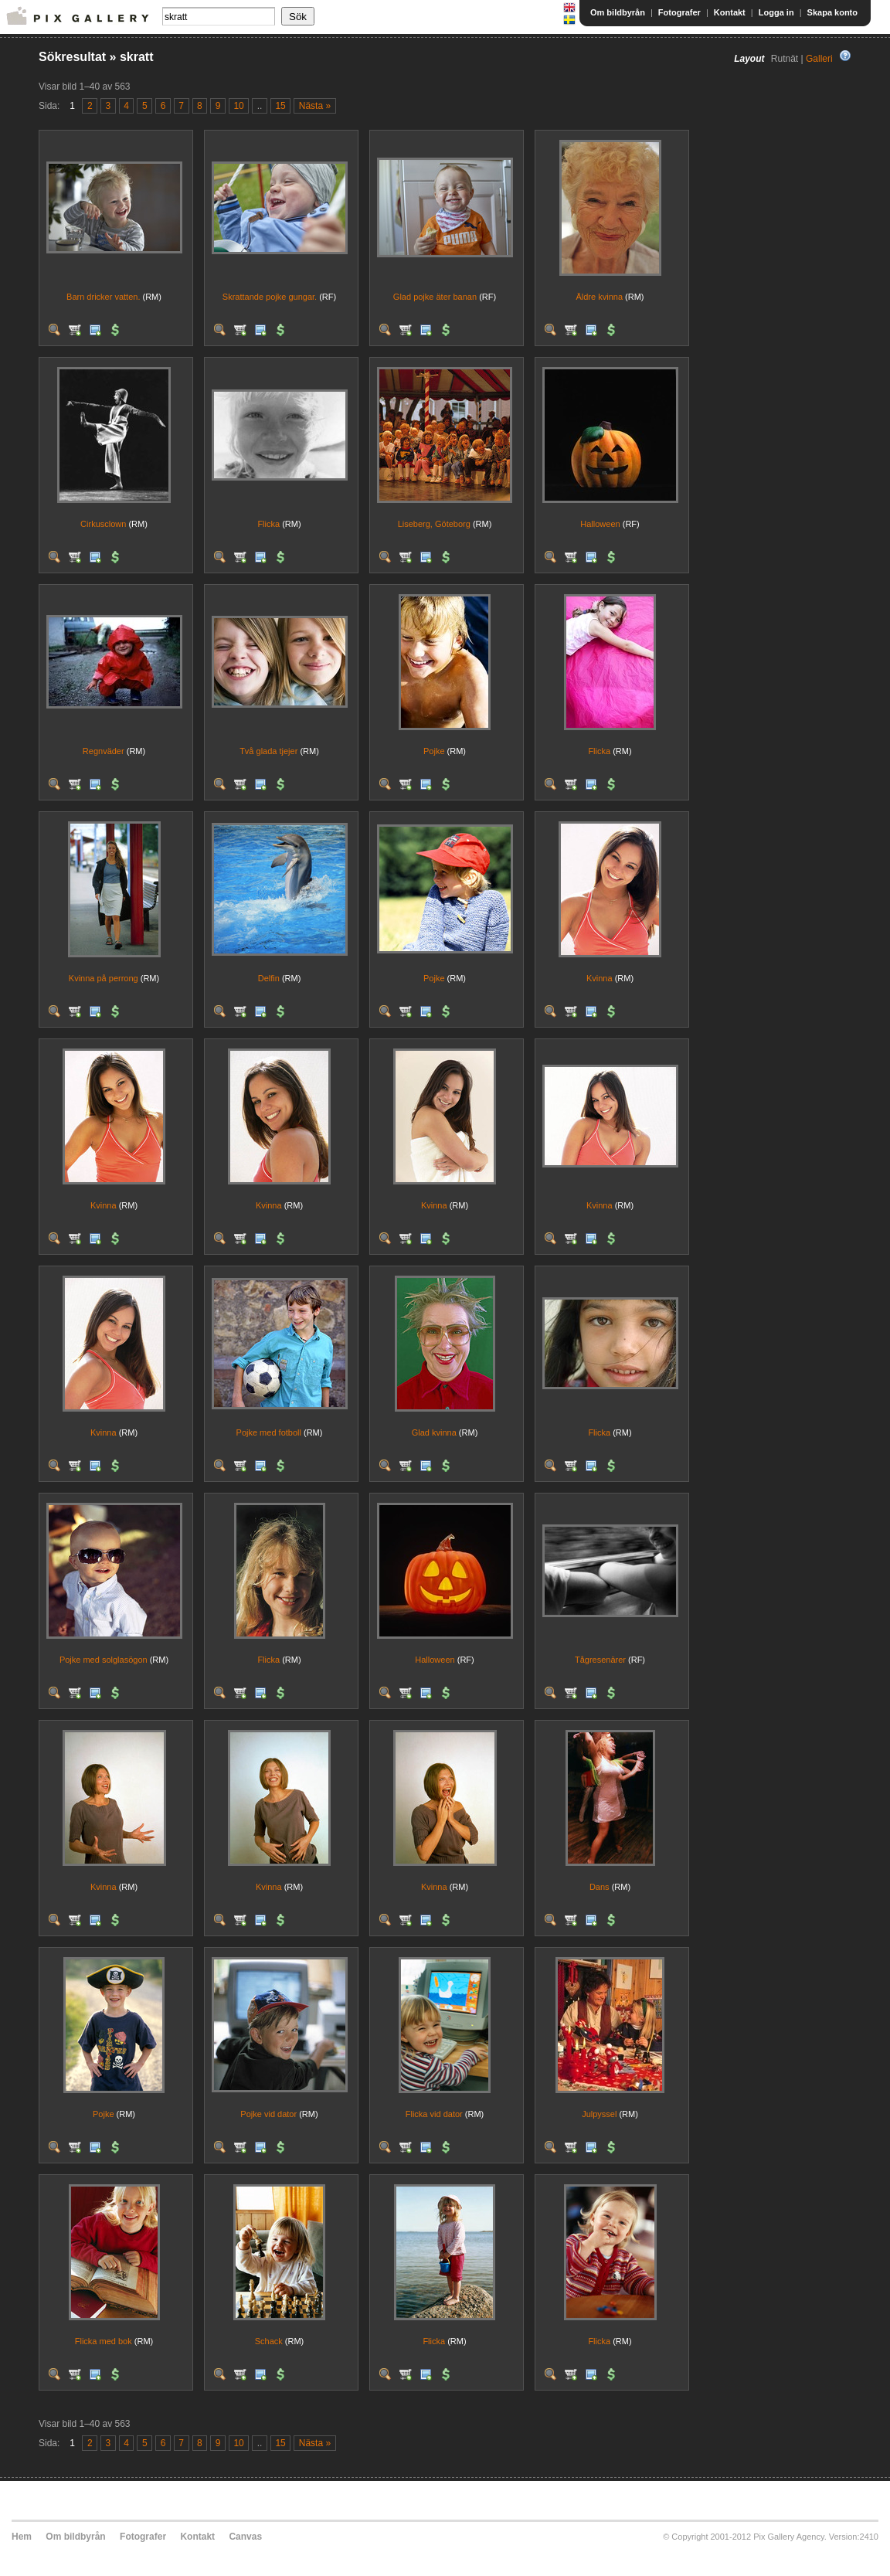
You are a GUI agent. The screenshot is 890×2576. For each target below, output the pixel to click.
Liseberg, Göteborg (434, 523)
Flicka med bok (103, 2341)
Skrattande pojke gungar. (269, 296)
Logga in (776, 12)
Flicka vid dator (434, 2114)
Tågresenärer (600, 1659)
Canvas (245, 2536)
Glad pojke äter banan (435, 296)
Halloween (600, 523)
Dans (599, 1886)
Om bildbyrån (617, 12)
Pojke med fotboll (268, 1432)
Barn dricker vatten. (103, 296)
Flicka (268, 523)
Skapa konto (832, 12)
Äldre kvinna (599, 296)
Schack (269, 2341)
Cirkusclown (103, 523)
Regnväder (103, 751)
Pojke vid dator (268, 2114)
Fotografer (679, 12)
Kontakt (730, 12)
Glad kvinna (434, 1432)
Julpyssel (599, 2114)
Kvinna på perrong (103, 978)
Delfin (269, 978)
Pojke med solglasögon (103, 1659)
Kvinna (599, 978)
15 (280, 105)
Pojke (434, 751)
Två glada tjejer (268, 751)
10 (238, 105)
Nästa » (315, 105)
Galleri (819, 58)
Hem (22, 2536)
